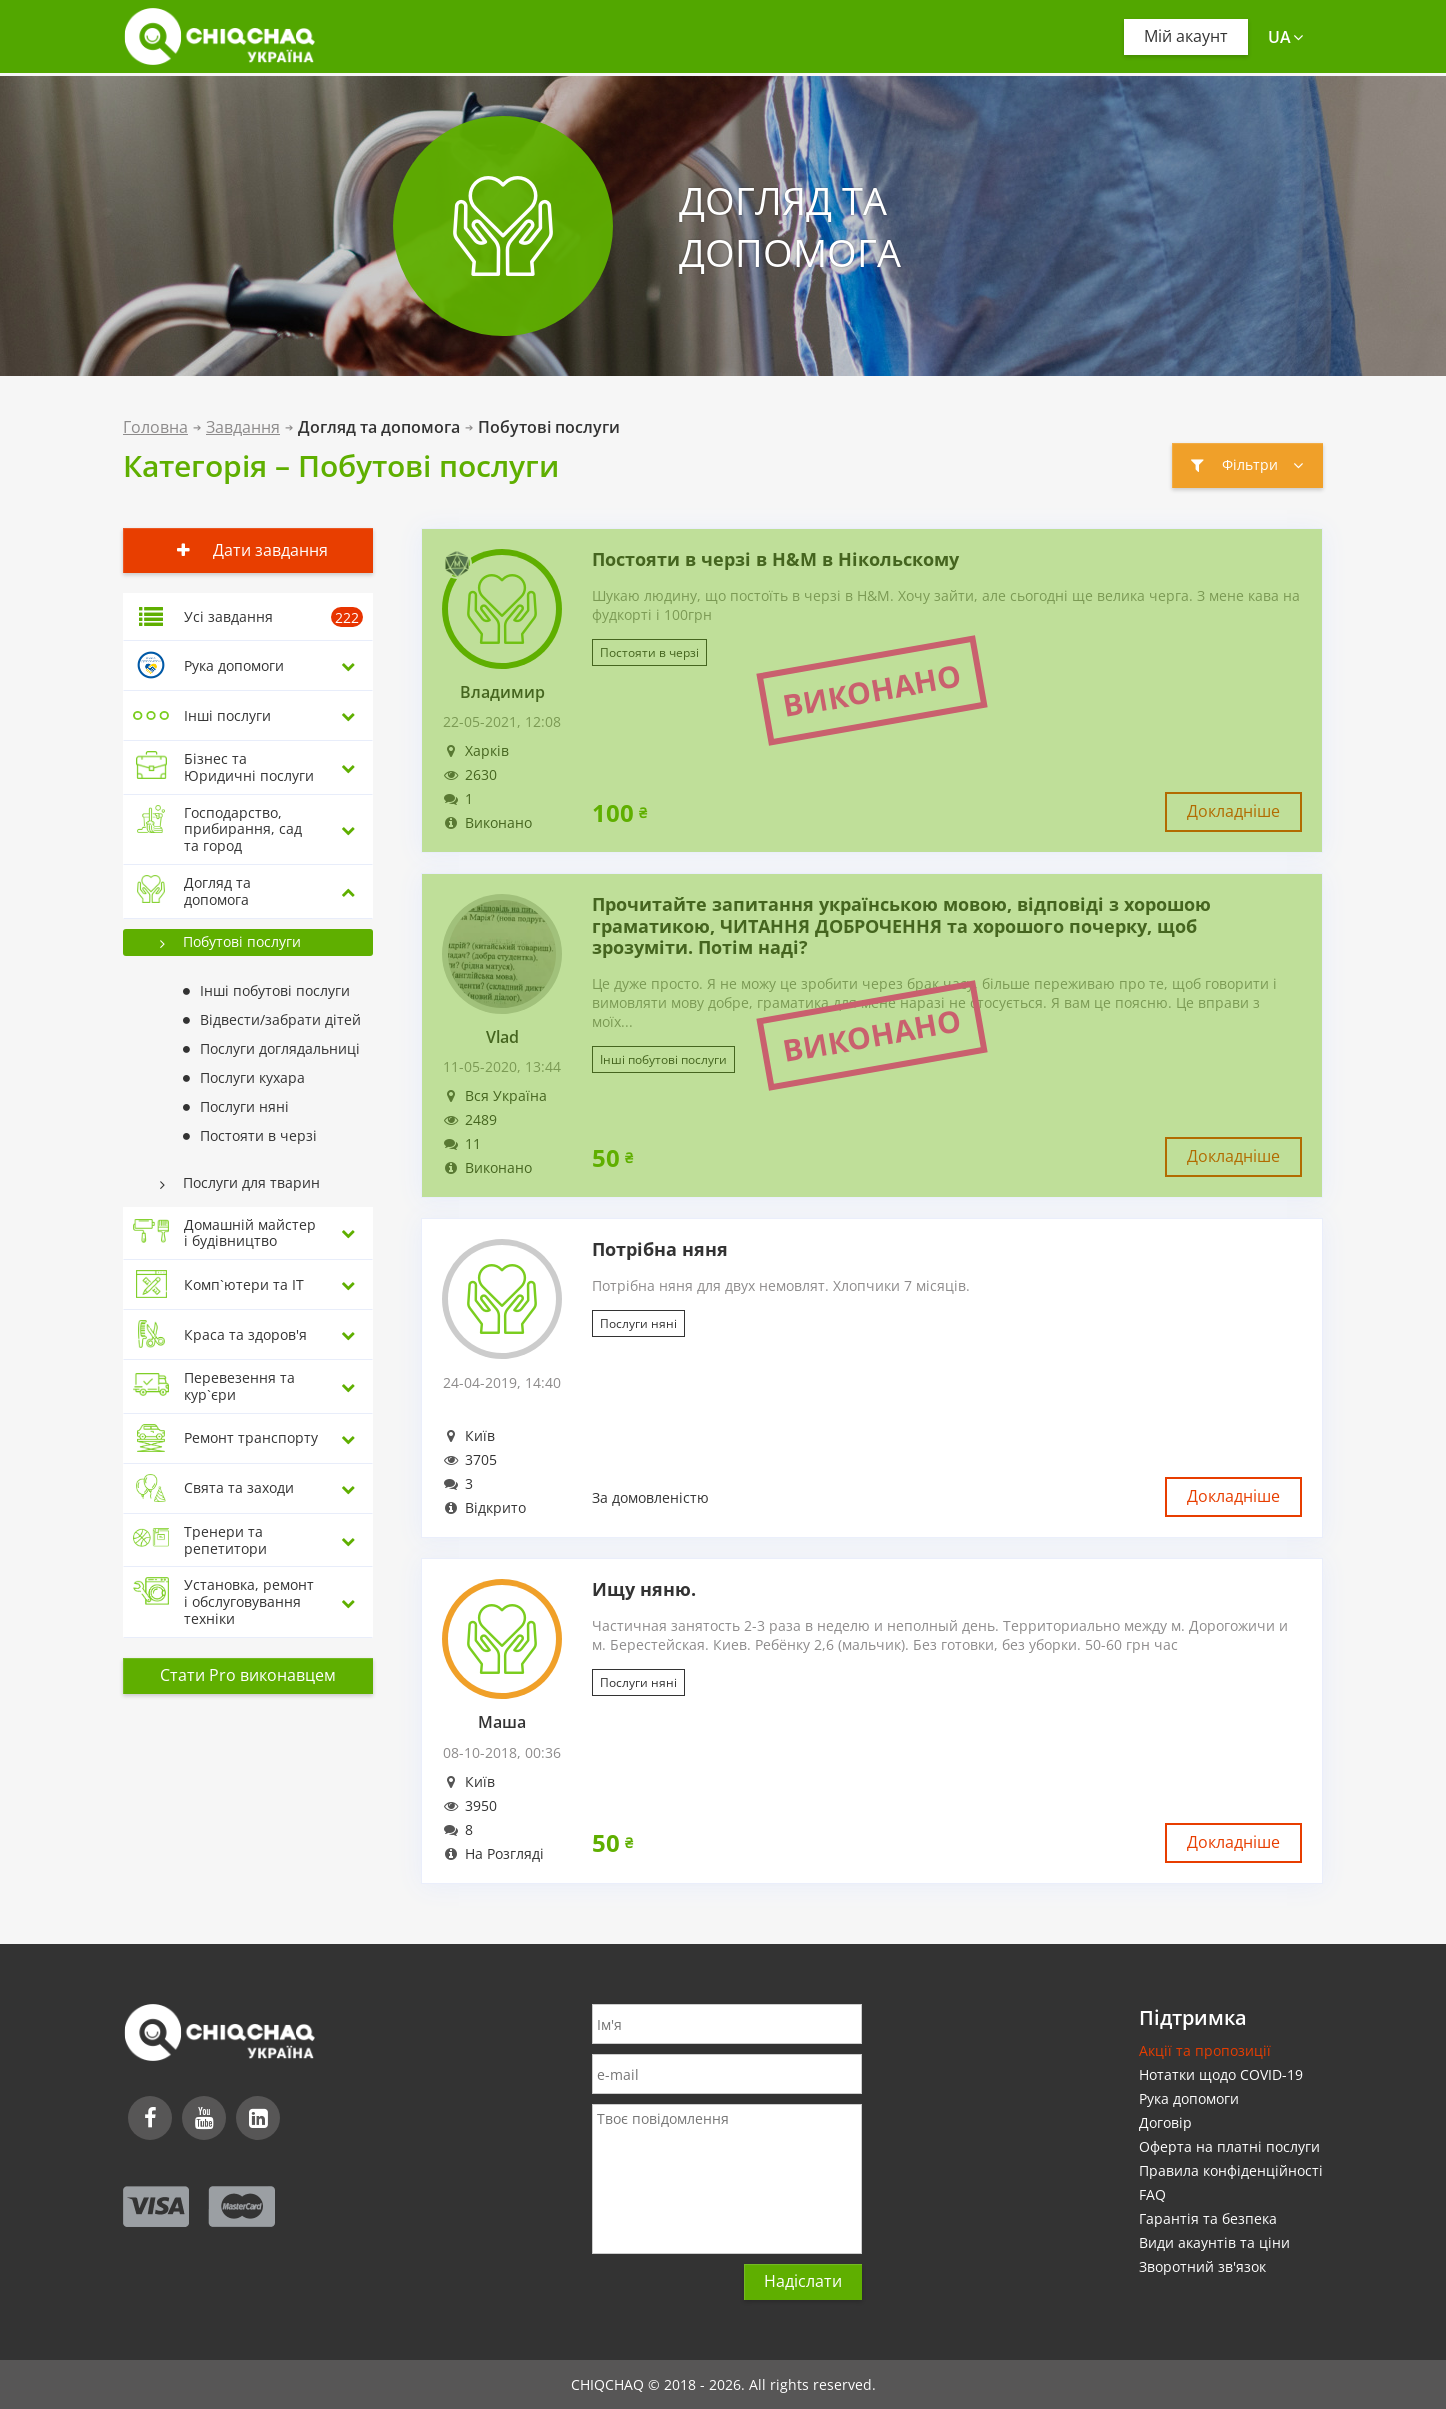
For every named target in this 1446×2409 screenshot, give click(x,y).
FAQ (1152, 2194)
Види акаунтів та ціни (1214, 2242)
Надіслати (803, 2281)
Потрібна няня (660, 1250)
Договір (1165, 2122)
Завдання (243, 427)
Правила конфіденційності (1231, 2170)
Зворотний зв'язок (1202, 2266)
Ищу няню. (644, 1590)
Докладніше (1233, 811)
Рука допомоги (1189, 2098)
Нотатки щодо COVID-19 (1221, 2074)
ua (1285, 37)
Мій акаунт (1186, 36)
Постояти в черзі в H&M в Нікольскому (775, 560)
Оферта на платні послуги (1229, 2146)
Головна (155, 427)
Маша (502, 1722)
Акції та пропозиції (1205, 2050)
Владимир (502, 692)
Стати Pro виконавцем (248, 1675)
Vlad (502, 1037)
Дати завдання (248, 550)
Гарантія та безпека (1208, 2218)
